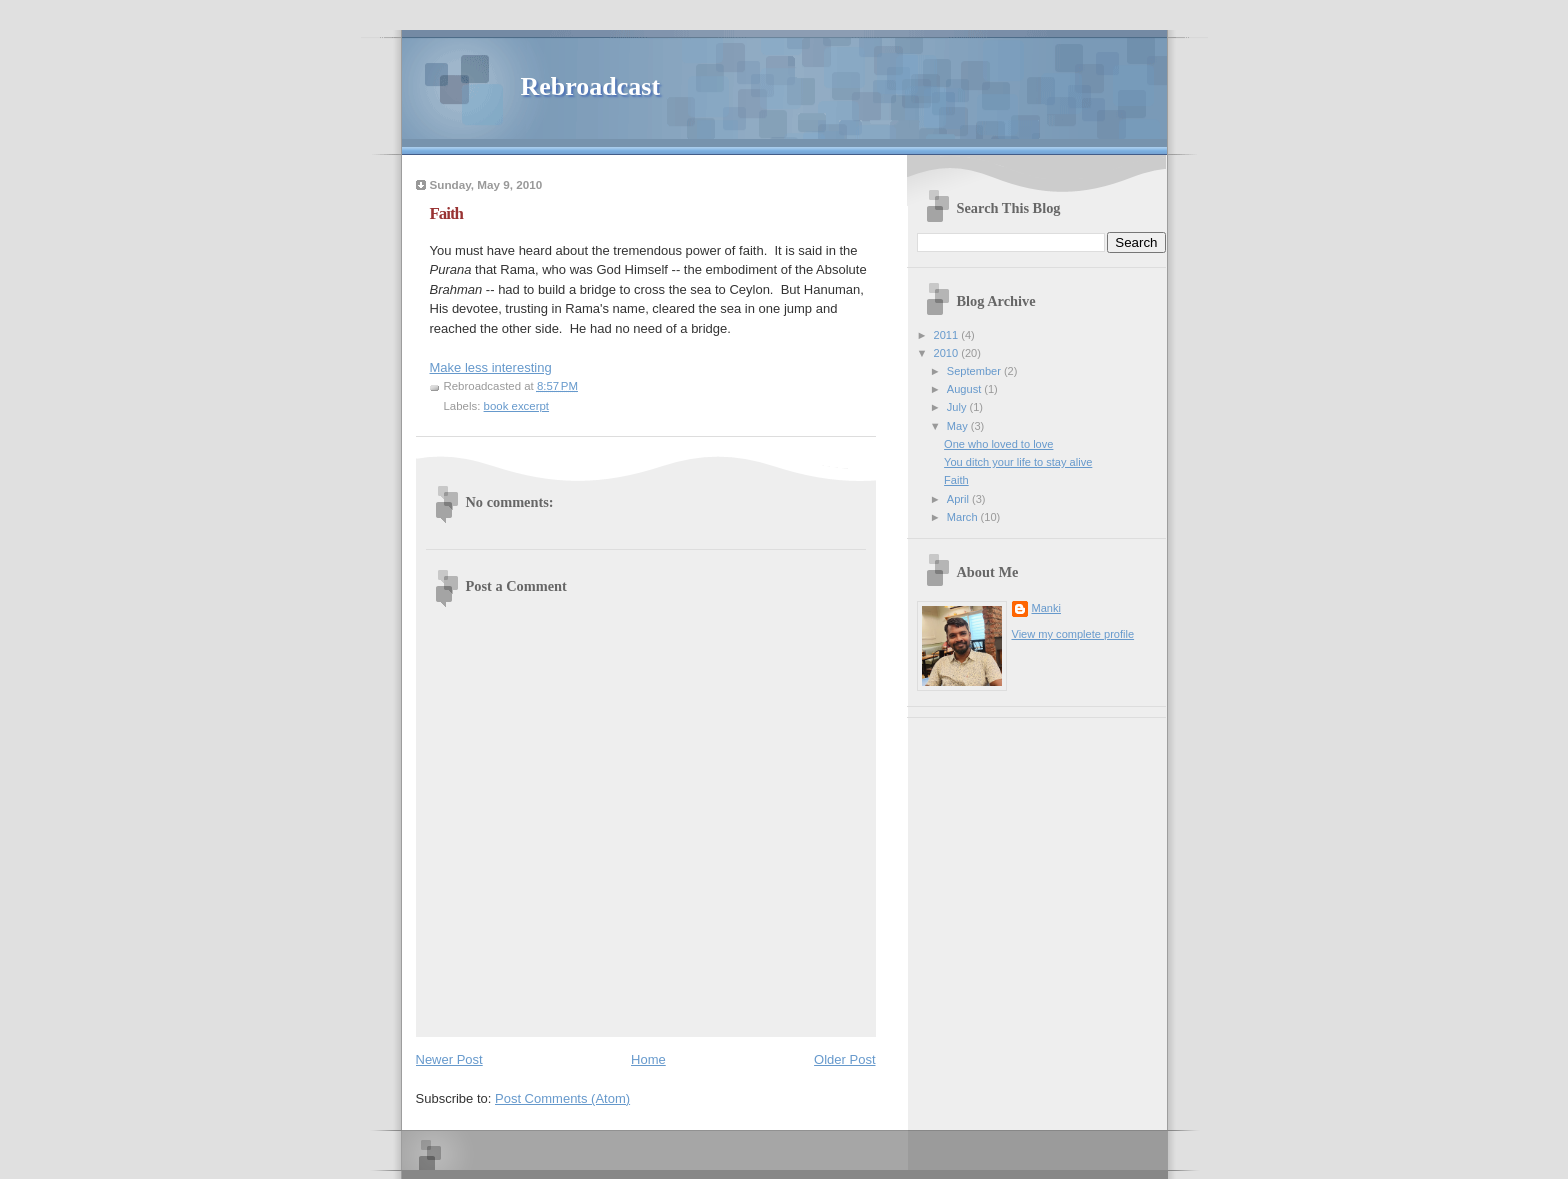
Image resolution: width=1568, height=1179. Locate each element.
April (959, 499)
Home (648, 1059)
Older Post (844, 1059)
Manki (1046, 608)
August (965, 389)
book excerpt (517, 406)
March (964, 517)
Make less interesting (491, 367)
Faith (956, 480)
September (975, 371)
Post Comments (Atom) (562, 1098)
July (958, 407)
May (959, 426)
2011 (948, 335)
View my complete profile (1073, 634)
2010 (948, 353)
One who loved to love (998, 444)
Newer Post (449, 1059)
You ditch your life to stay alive (1018, 462)
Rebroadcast (591, 86)
